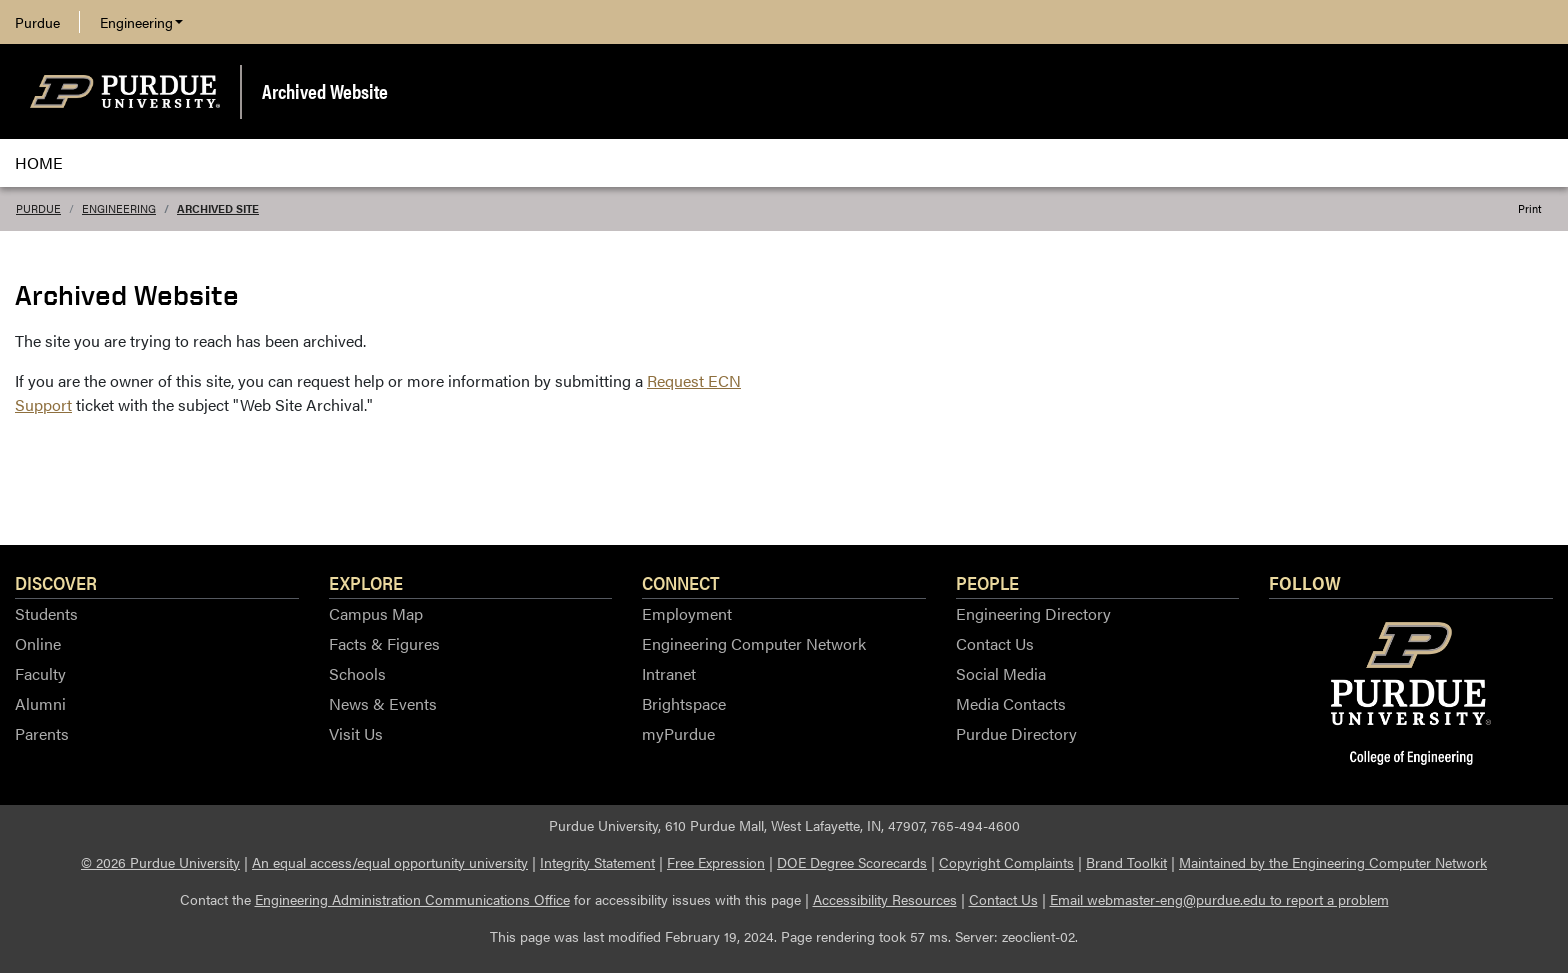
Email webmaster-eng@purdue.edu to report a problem (1219, 899)
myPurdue (678, 733)
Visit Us (356, 733)
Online (38, 643)
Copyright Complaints (1006, 862)
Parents (42, 733)
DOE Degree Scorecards (852, 862)
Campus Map (376, 613)
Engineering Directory (1033, 613)
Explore (366, 582)
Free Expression (716, 862)
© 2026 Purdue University (160, 862)
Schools (357, 673)
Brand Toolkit (1126, 862)
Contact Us (995, 643)
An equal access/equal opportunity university (390, 862)
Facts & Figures (384, 643)
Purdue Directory (1016, 733)
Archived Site (218, 208)
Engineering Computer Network (754, 643)
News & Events (383, 703)
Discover (56, 582)
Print (1530, 208)
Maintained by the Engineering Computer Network (1333, 862)
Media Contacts (1011, 703)
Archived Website (325, 90)
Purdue (37, 22)
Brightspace (684, 703)
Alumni (40, 703)
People (987, 582)
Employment (687, 613)
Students (46, 613)
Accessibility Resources (885, 899)
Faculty (40, 673)
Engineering (141, 22)
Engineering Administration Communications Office (412, 899)
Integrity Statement (597, 862)
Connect (681, 582)
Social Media (1001, 673)
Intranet (669, 673)
